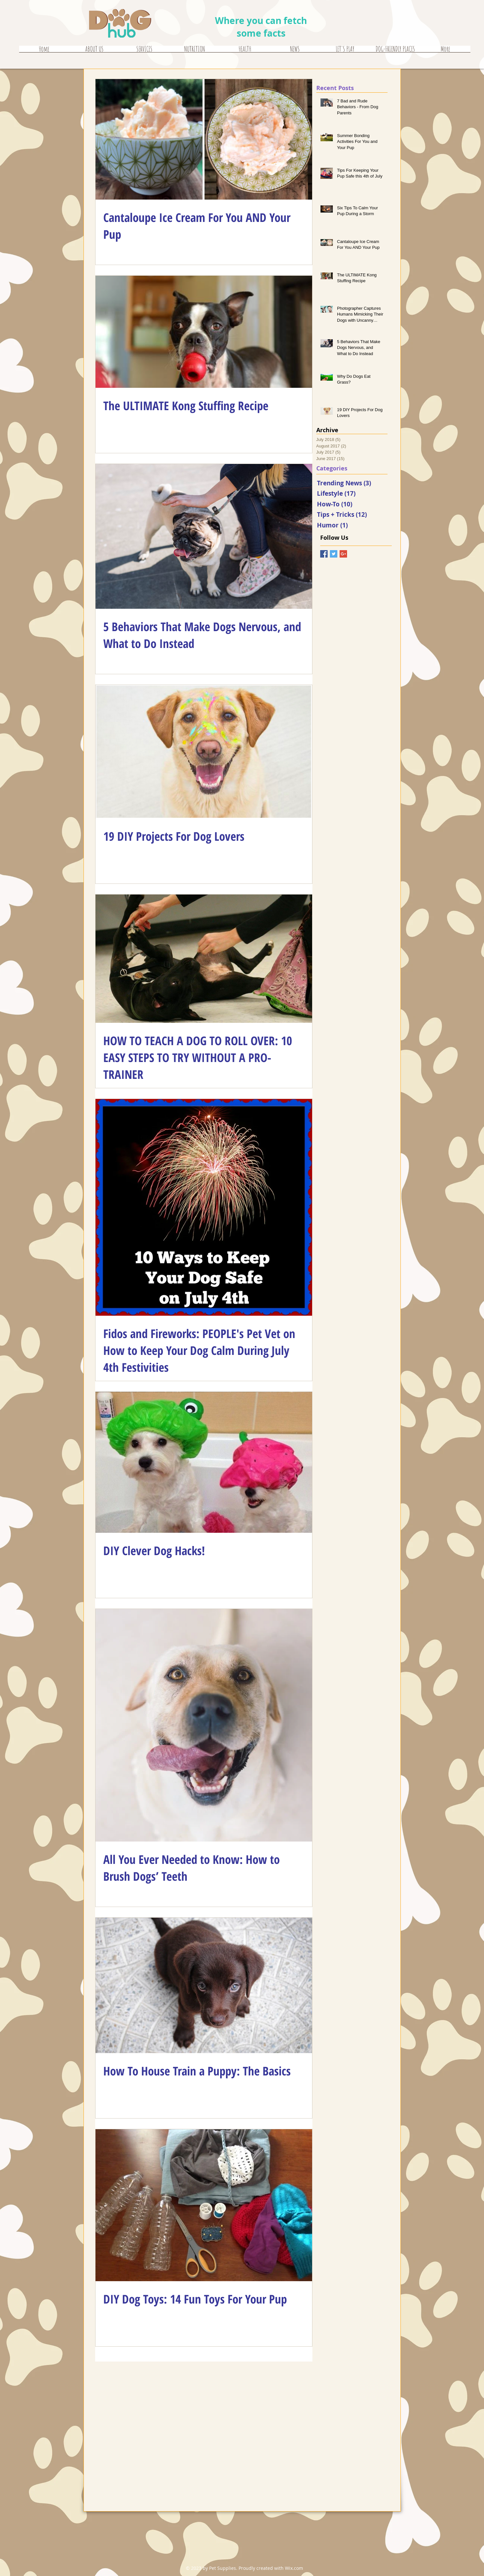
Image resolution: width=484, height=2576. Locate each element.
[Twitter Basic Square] (333, 554)
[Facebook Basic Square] (324, 554)
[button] (144, 51)
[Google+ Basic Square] (343, 554)
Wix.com (294, 2568)
